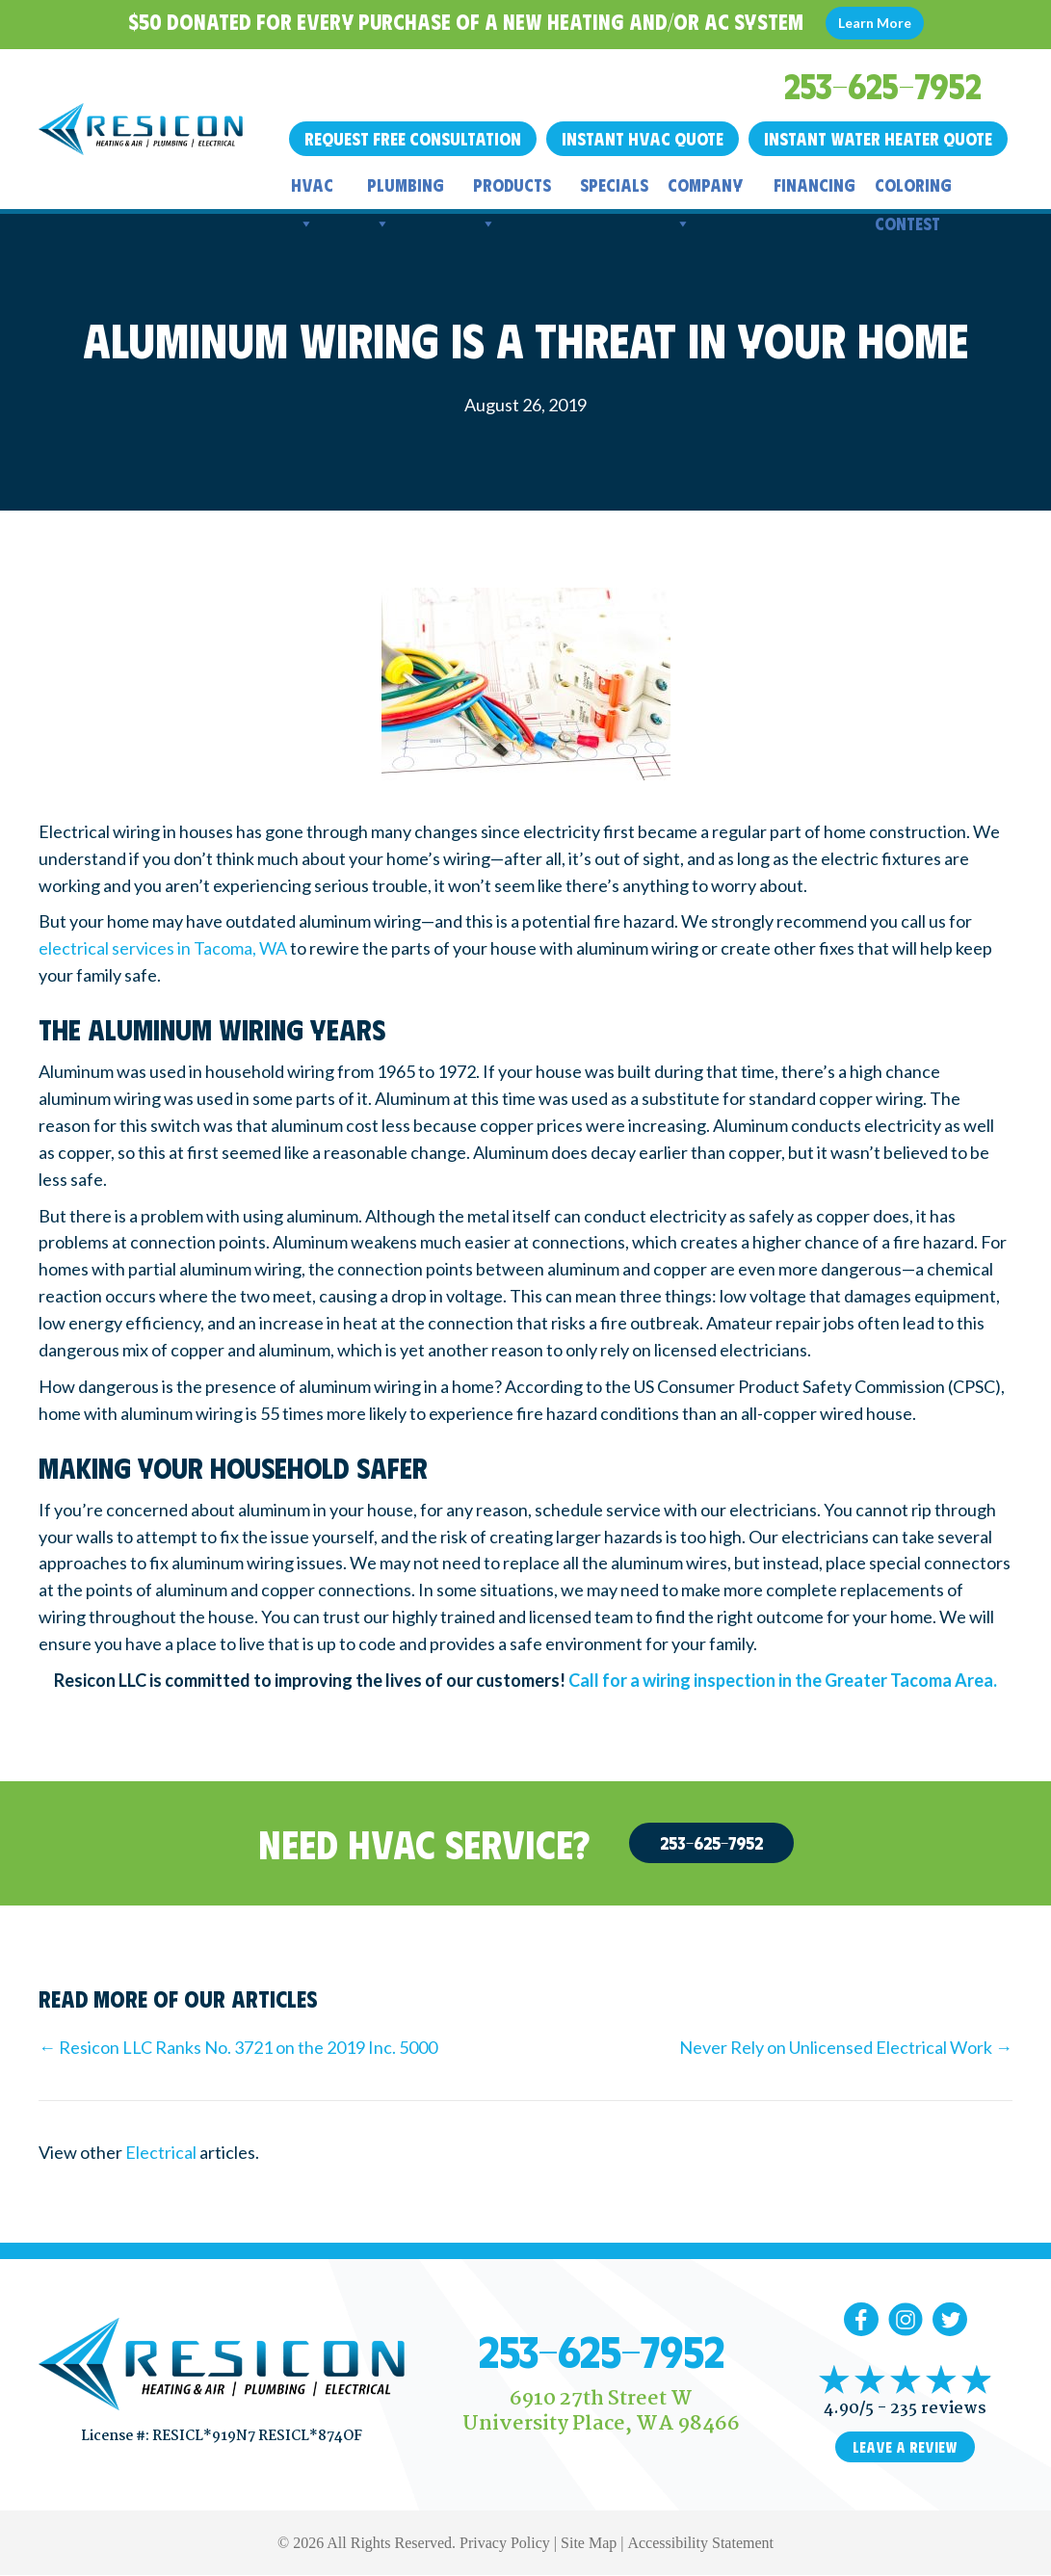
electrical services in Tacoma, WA (163, 948)
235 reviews (938, 2409)
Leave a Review (905, 2447)
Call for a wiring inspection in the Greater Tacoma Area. (782, 1680)
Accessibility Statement (700, 2543)
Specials (614, 185)
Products (512, 189)
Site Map (589, 2543)
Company (706, 189)
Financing (814, 185)
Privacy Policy (505, 2543)
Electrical (161, 2152)
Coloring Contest (913, 189)
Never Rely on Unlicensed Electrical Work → (845, 2047)
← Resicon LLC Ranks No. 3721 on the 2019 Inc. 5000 (238, 2047)
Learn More (874, 22)
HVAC (312, 189)
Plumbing (405, 189)
